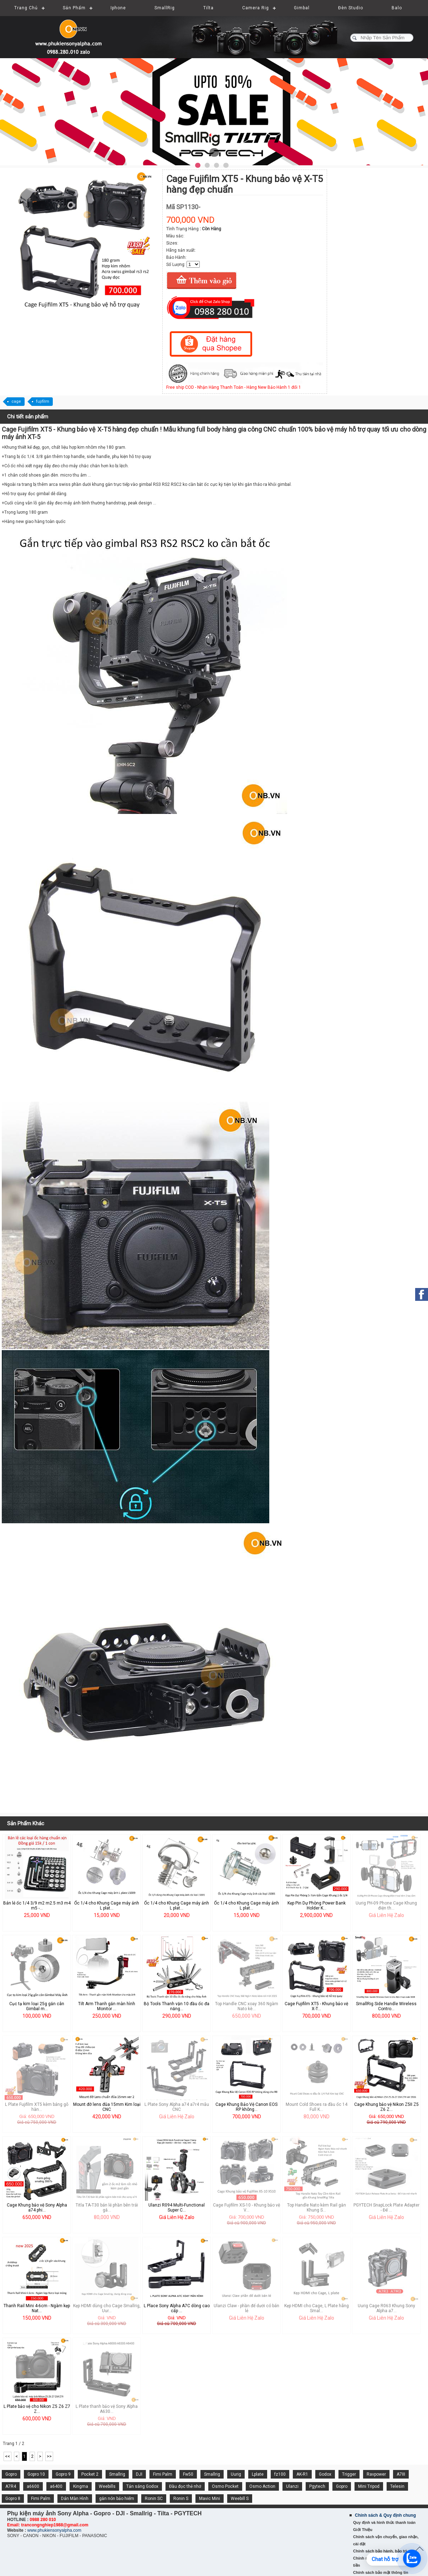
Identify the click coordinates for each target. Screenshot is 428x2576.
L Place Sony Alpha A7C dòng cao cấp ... (177, 2308)
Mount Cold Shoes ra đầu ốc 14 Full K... (316, 2107)
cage (16, 401)
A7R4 (10, 2486)
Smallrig (117, 2474)
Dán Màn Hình (74, 2498)
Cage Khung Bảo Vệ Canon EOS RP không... (246, 2107)
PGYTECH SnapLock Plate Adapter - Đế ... (386, 2208)
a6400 (56, 2486)
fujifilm (42, 401)
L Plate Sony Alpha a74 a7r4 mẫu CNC (176, 2107)
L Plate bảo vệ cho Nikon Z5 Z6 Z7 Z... (37, 2409)
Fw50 (188, 2474)
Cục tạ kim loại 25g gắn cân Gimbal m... (36, 2006)
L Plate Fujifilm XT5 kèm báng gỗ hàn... (36, 2107)
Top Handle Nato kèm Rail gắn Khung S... (316, 2208)
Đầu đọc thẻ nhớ (185, 2486)
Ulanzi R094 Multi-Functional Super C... (176, 2208)
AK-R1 (302, 2474)
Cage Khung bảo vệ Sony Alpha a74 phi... (37, 2208)
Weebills (107, 2486)
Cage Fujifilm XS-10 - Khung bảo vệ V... (246, 2208)
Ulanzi (292, 2486)
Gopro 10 (36, 2474)
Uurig (236, 2474)
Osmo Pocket (225, 2486)
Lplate (258, 2474)
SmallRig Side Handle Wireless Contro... (386, 2006)
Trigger (349, 2474)
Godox (325, 2474)
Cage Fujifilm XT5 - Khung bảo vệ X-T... (316, 2006)
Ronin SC (154, 2498)
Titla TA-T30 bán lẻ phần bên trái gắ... (107, 2208)
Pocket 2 (89, 2474)
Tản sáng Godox (142, 2486)
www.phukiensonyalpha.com (54, 2530)
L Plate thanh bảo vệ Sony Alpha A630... (107, 2409)
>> (49, 2456)
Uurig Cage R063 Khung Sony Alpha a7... (386, 2308)
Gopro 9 (63, 2474)
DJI (139, 2474)
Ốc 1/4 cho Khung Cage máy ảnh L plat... (106, 1906)
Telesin (397, 2486)
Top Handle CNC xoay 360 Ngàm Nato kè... (246, 2006)
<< (7, 2456)
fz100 (280, 2474)
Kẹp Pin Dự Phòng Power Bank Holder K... (316, 1906)
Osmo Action (262, 2486)
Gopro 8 (12, 2498)
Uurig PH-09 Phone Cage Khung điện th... (386, 1906)
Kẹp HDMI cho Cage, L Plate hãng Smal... (316, 2308)
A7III (401, 2474)
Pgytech (317, 2486)
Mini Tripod (368, 2486)
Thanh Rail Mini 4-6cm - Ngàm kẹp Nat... (37, 2308)
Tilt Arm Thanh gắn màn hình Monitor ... (106, 2006)
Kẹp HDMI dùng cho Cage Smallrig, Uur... (107, 2308)
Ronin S (180, 2498)
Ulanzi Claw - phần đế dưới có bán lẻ (246, 2308)
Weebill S (240, 2498)
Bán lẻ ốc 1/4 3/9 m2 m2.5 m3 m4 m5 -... (37, 1906)
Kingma (80, 2486)
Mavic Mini (209, 2498)
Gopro (11, 2474)
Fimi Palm (162, 2474)
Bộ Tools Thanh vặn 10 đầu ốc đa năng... (176, 2006)
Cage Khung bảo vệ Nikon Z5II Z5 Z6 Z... (386, 2107)
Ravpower (376, 2474)
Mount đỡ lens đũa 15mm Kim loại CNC (107, 2107)
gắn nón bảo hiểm (116, 2498)
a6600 (33, 2486)
